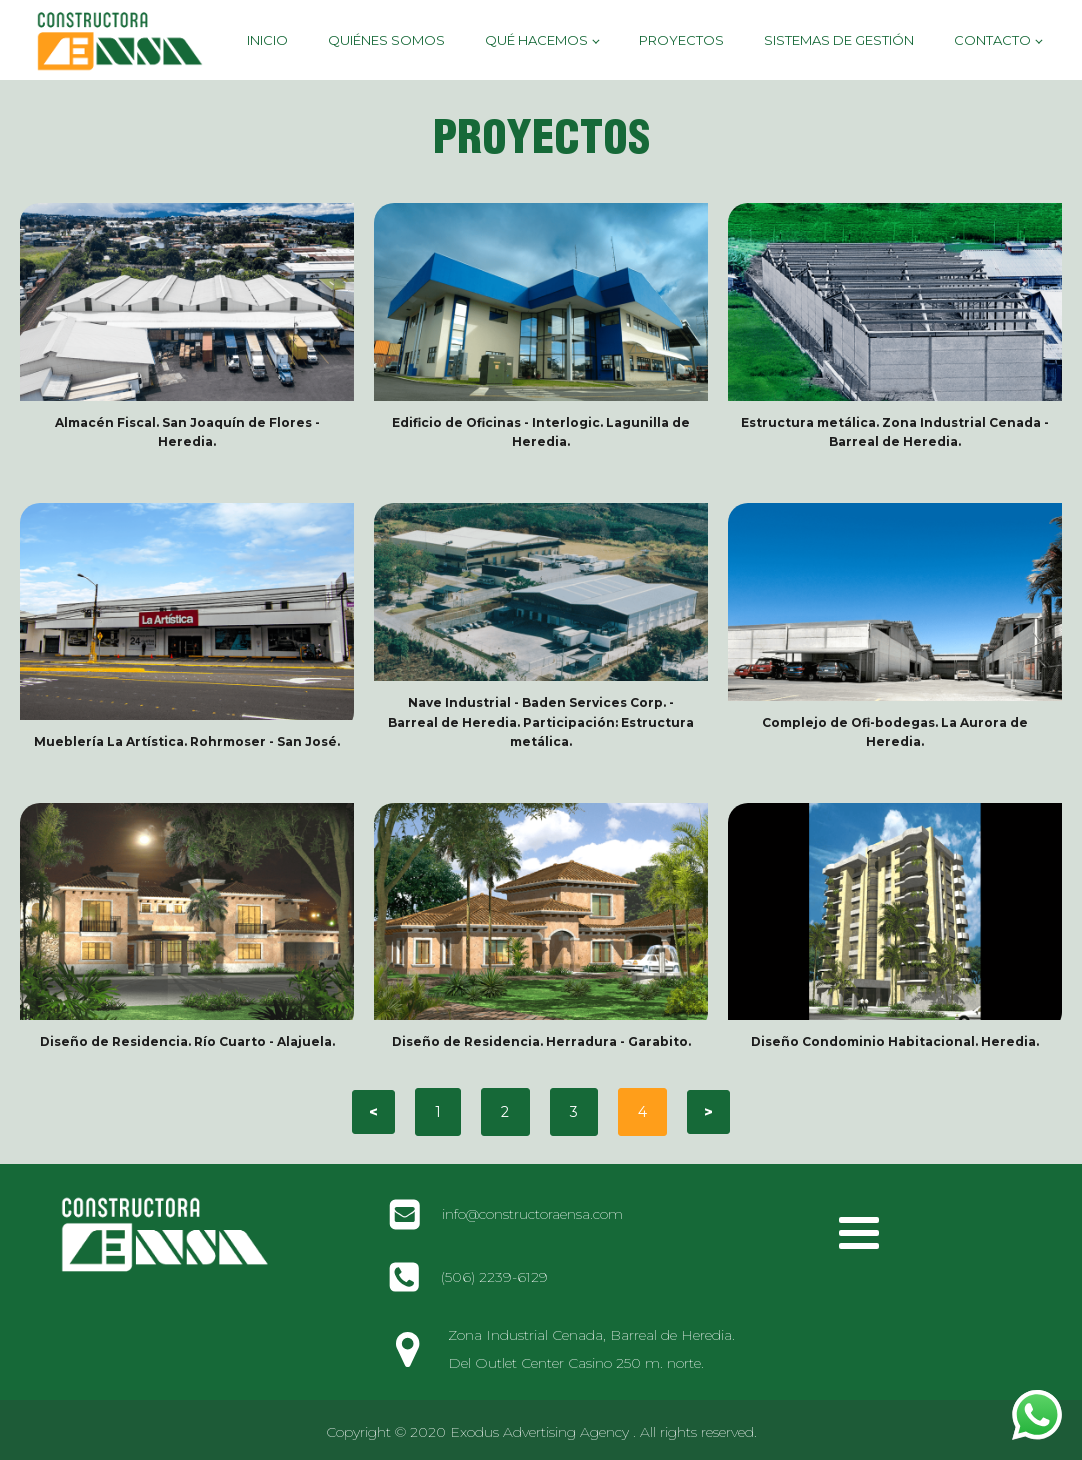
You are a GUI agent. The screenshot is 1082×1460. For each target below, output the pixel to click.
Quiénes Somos (386, 40)
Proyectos (681, 40)
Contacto (992, 40)
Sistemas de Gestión (839, 40)
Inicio (267, 40)
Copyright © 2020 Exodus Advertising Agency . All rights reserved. (541, 1432)
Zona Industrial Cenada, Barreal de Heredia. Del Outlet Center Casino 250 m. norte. (591, 1349)
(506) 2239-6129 (494, 1277)
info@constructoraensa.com (532, 1214)
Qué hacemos (536, 40)
